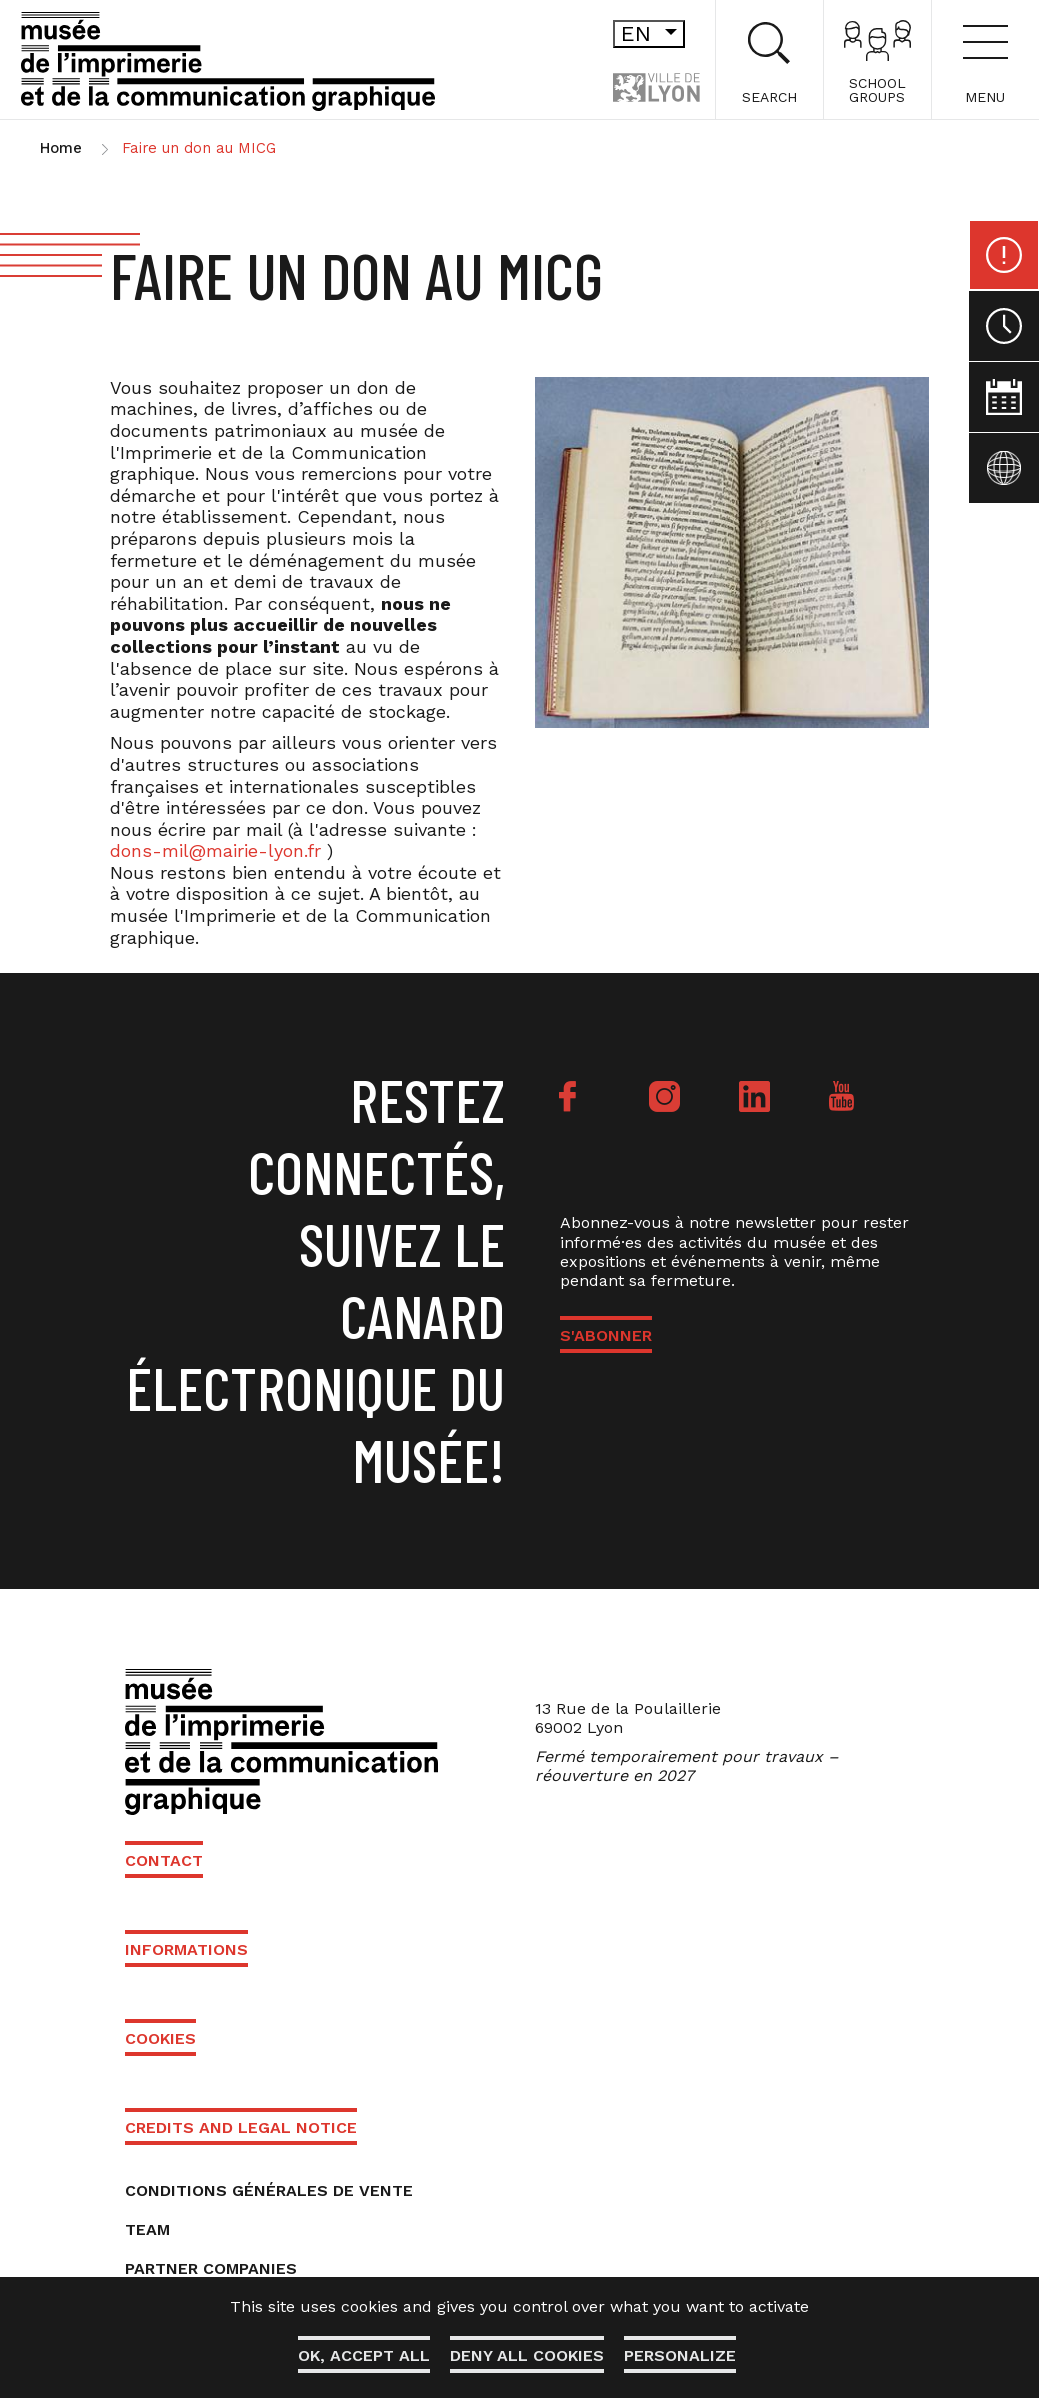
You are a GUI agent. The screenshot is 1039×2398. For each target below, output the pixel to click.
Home (61, 148)
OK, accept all (364, 2355)
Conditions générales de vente (269, 2190)
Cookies (160, 2038)
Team (147, 2229)
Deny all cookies (527, 2355)
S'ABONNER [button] (606, 1335)
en (617, 33)
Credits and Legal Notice (241, 2127)
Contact (164, 1860)
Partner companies (211, 2268)
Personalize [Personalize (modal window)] (680, 2355)
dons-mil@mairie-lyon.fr (215, 850)
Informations (186, 1949)
